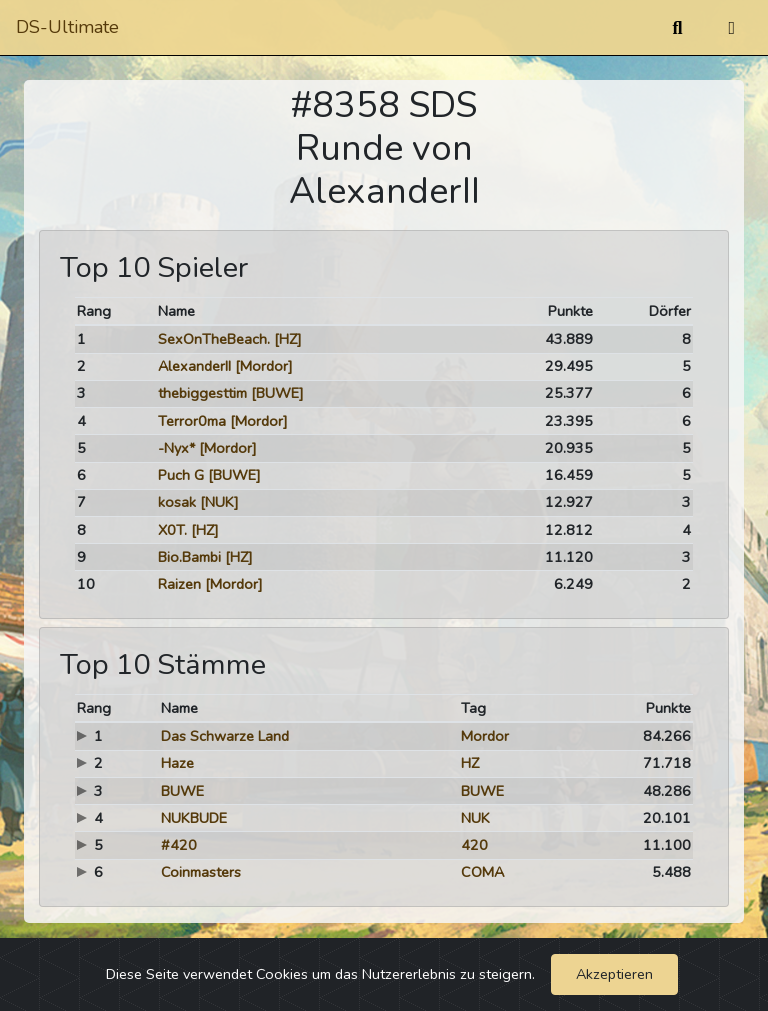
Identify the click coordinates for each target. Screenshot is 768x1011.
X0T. (172, 530)
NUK (475, 818)
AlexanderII (194, 366)
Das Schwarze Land (225, 736)
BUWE (182, 791)
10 (86, 584)
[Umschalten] (731, 28)
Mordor (485, 736)
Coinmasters (201, 872)
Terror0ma (192, 421)
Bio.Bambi (189, 557)
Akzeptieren (614, 974)
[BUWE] (277, 393)
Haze (177, 763)
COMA (482, 872)
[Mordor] (264, 366)
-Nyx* (176, 448)
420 (474, 845)
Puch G (181, 475)
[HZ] (288, 339)
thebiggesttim (202, 393)
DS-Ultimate (67, 27)
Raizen (179, 584)
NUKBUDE (194, 818)
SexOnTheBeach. (214, 339)
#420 (179, 845)
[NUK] (219, 502)
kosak (177, 502)
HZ (470, 763)
